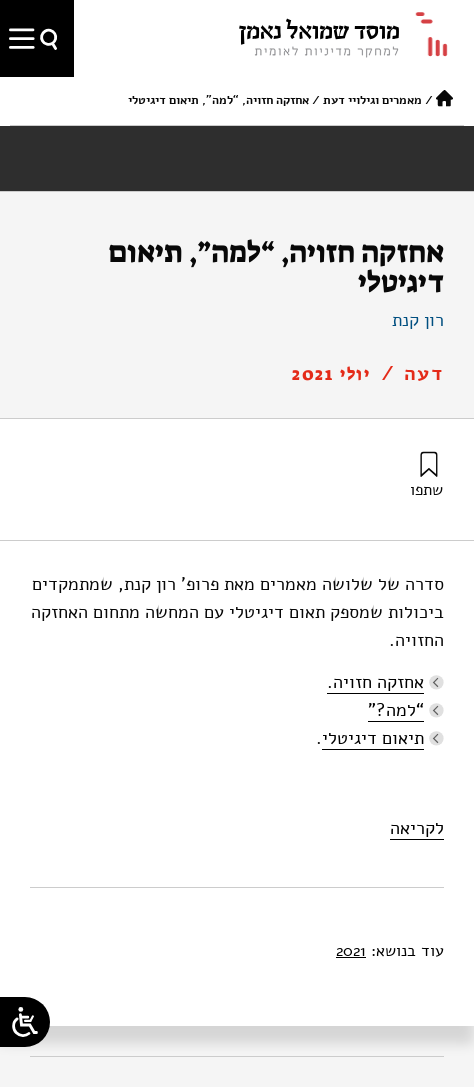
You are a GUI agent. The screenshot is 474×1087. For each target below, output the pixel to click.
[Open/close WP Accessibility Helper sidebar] (25, 1022)
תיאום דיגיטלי (373, 738)
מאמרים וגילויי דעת (372, 100)
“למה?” (396, 710)
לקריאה (417, 828)
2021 (351, 951)
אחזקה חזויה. (375, 682)
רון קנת (418, 320)
